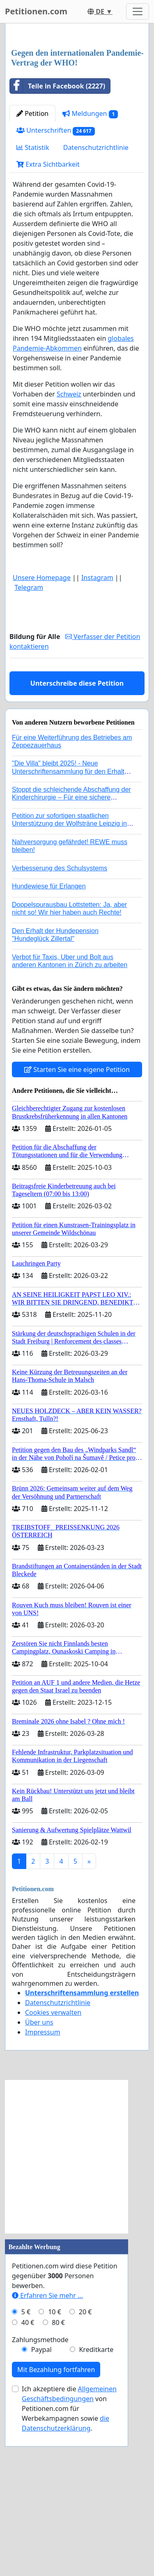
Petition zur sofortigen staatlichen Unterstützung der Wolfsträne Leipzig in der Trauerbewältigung (69, 977)
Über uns (39, 2175)
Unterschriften (55, 284)
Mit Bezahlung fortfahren (56, 2523)
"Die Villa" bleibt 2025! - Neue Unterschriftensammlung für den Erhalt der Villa (68, 924)
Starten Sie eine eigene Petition (77, 1223)
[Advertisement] (77, 113)
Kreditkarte (96, 2503)
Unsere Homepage (42, 731)
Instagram (97, 731)
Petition (32, 267)
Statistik (32, 301)
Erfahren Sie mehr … (47, 2449)
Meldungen (90, 267)
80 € (58, 2476)
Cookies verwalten (53, 2165)
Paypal (41, 2503)
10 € (54, 2465)
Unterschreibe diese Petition (77, 836)
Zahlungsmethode (40, 2493)
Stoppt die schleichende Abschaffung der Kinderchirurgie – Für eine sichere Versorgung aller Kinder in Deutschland (71, 951)
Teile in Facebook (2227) (57, 239)
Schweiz (69, 547)
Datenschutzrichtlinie (96, 301)
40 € (27, 2476)
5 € (25, 2465)
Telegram (28, 740)
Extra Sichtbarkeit (48, 317)
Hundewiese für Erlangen (49, 1039)
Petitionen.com (36, 11)
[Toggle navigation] (137, 11)
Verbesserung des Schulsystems (59, 1021)
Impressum (42, 2185)
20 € (85, 2465)
